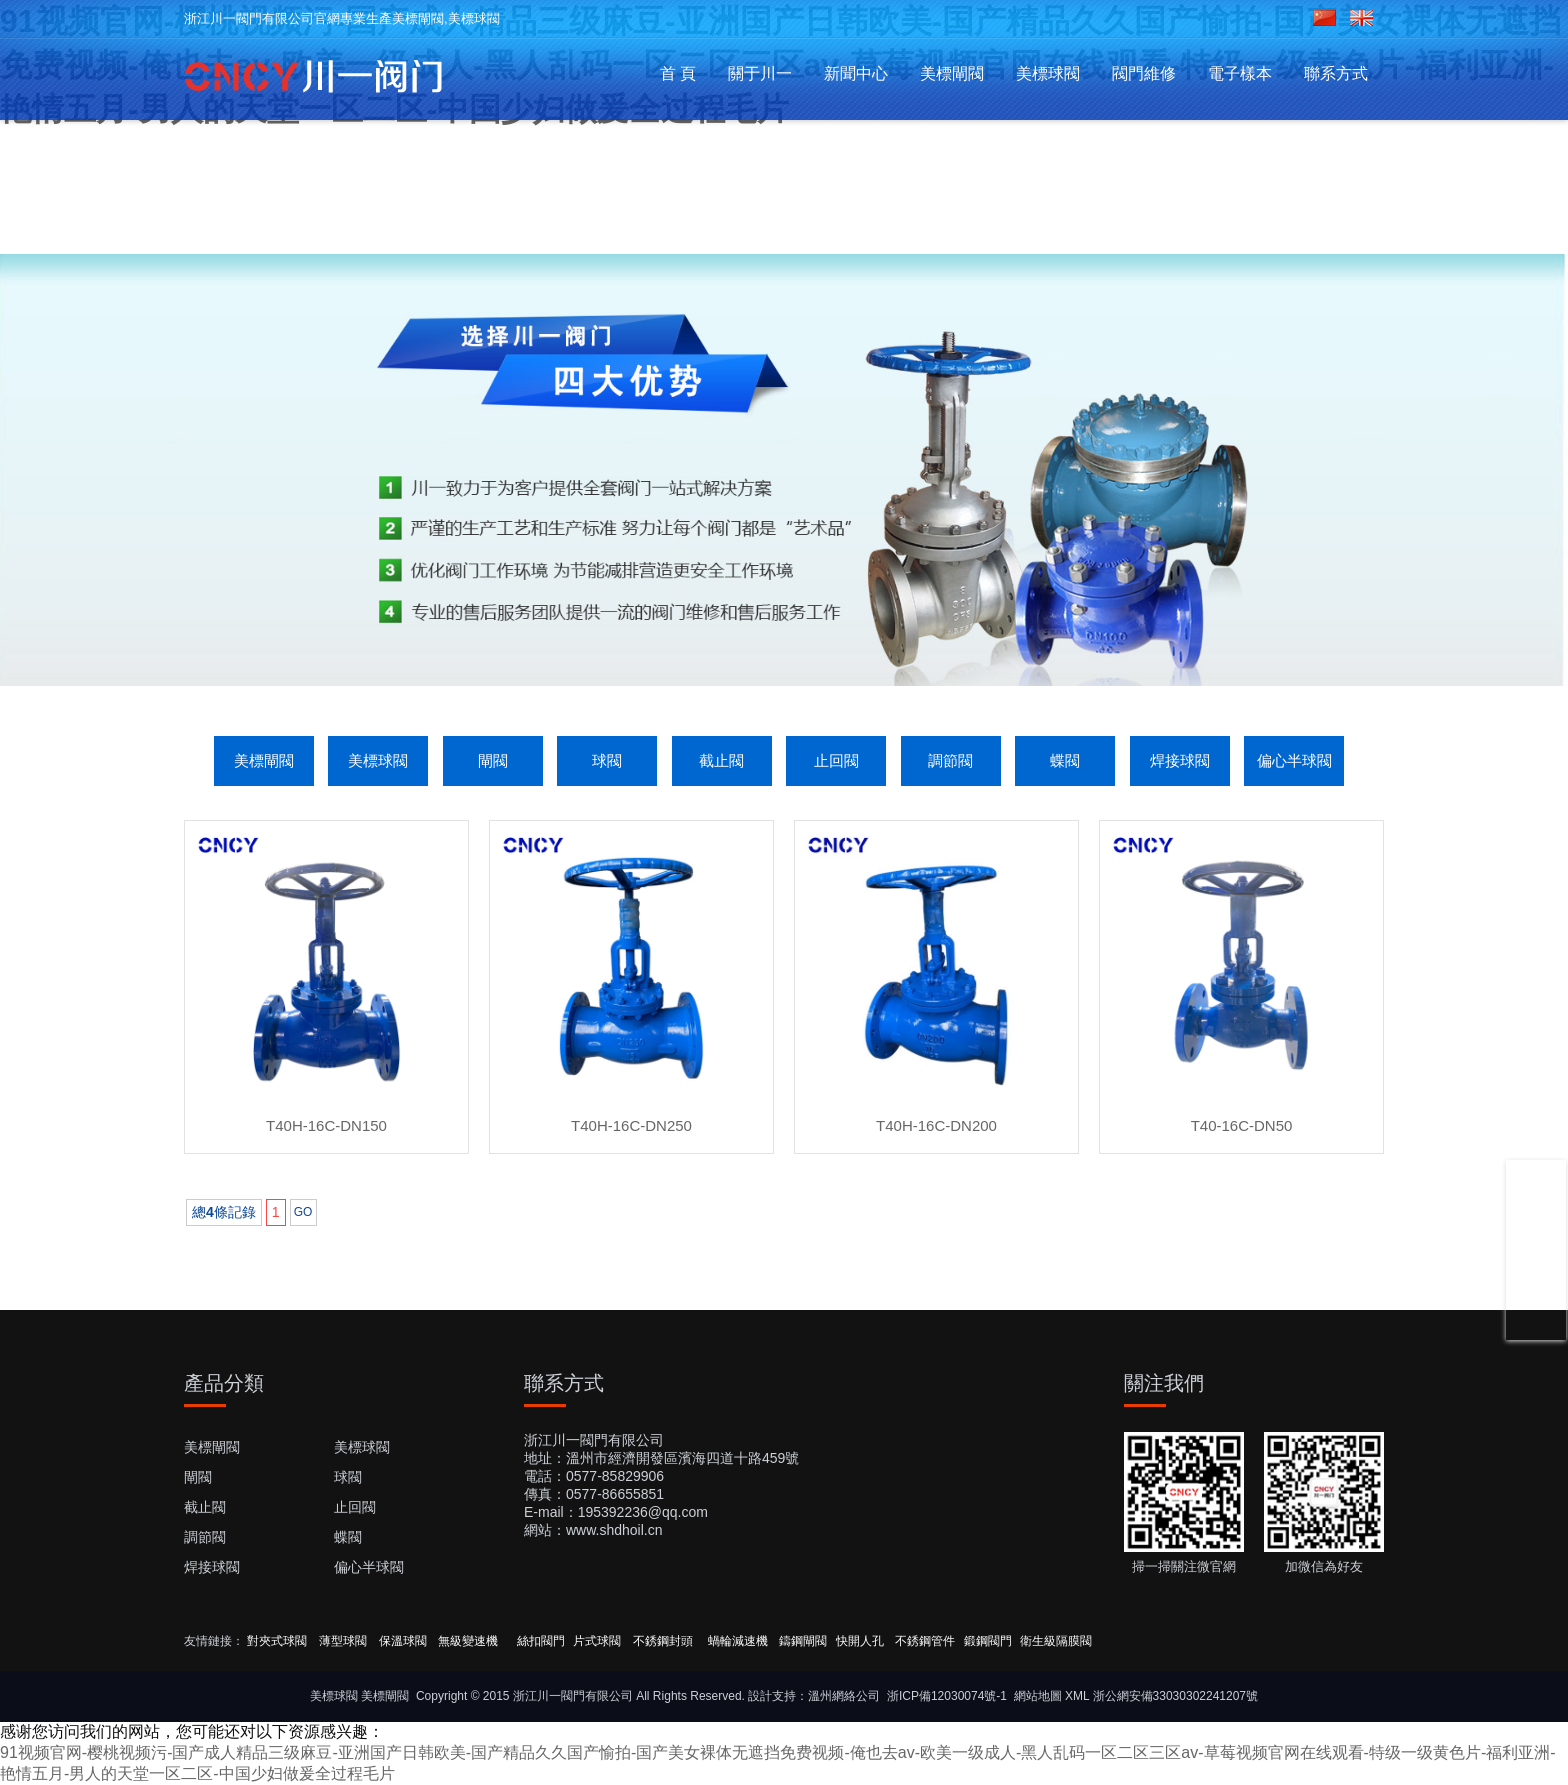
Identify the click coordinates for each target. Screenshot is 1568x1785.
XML (1077, 1696)
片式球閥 (597, 1641)
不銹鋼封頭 (664, 1641)
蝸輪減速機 (738, 1641)
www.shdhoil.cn (614, 1530)
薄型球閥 (343, 1641)
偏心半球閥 (1294, 760)
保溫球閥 (403, 1641)
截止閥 (721, 760)
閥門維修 (1144, 73)
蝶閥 (1065, 760)
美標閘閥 (952, 73)
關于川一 (760, 73)
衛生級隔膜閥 (1056, 1641)
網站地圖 (1038, 1696)
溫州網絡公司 (844, 1696)
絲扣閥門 (541, 1641)
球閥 (607, 760)
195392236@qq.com (643, 1512)
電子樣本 (1240, 73)
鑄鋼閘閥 (803, 1641)
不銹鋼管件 (925, 1641)
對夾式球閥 (277, 1641)
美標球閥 (1048, 73)
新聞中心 (856, 73)
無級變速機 (468, 1641)
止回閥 (836, 760)
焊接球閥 (1180, 760)
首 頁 (678, 73)
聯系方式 (1336, 73)
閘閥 (493, 760)
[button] (752, 625)
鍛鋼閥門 (988, 1641)
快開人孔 (860, 1641)
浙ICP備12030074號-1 (947, 1696)
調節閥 (950, 760)
